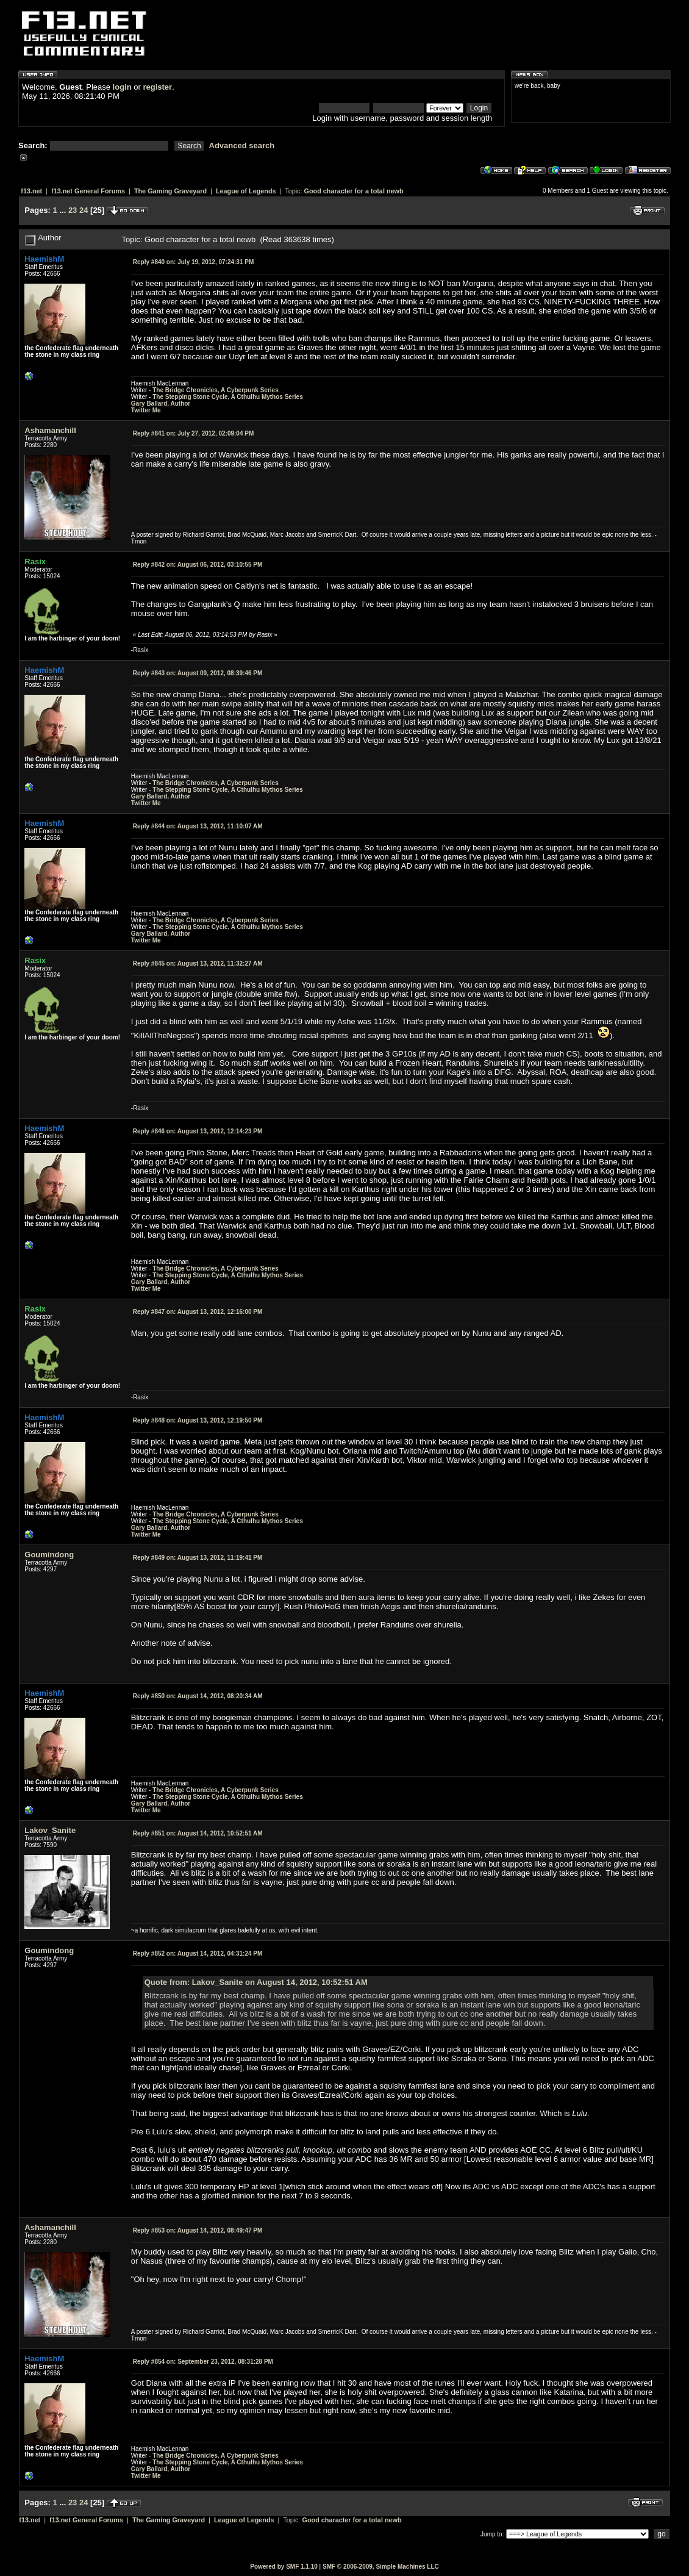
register (157, 86)
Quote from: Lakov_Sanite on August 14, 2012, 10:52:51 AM (256, 1982)
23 (72, 210)
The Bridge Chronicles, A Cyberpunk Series (215, 390)
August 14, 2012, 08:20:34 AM (198, 1696)
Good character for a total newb (354, 191)
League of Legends (246, 191)
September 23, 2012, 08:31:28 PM (203, 2361)
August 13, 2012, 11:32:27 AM (198, 963)
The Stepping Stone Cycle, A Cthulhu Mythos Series (227, 396)
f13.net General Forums (88, 191)
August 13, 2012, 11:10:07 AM (198, 826)
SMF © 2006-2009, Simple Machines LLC (381, 2566)
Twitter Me (146, 410)
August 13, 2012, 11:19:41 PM (198, 1557)
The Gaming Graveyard (170, 191)
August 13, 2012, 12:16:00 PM (198, 1311)
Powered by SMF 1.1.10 (284, 2566)
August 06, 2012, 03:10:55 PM (198, 564)
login (122, 86)
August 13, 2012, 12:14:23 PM (198, 1131)
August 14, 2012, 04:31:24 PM (198, 1953)
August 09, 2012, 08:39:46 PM (198, 673)
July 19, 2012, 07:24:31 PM (193, 262)
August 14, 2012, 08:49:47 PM (198, 2230)
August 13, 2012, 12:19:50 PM (198, 1420)
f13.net (31, 191)
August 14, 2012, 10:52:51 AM (198, 1833)
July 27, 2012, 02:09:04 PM (193, 433)
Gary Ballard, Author (160, 403)
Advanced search (242, 145)
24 (83, 210)
